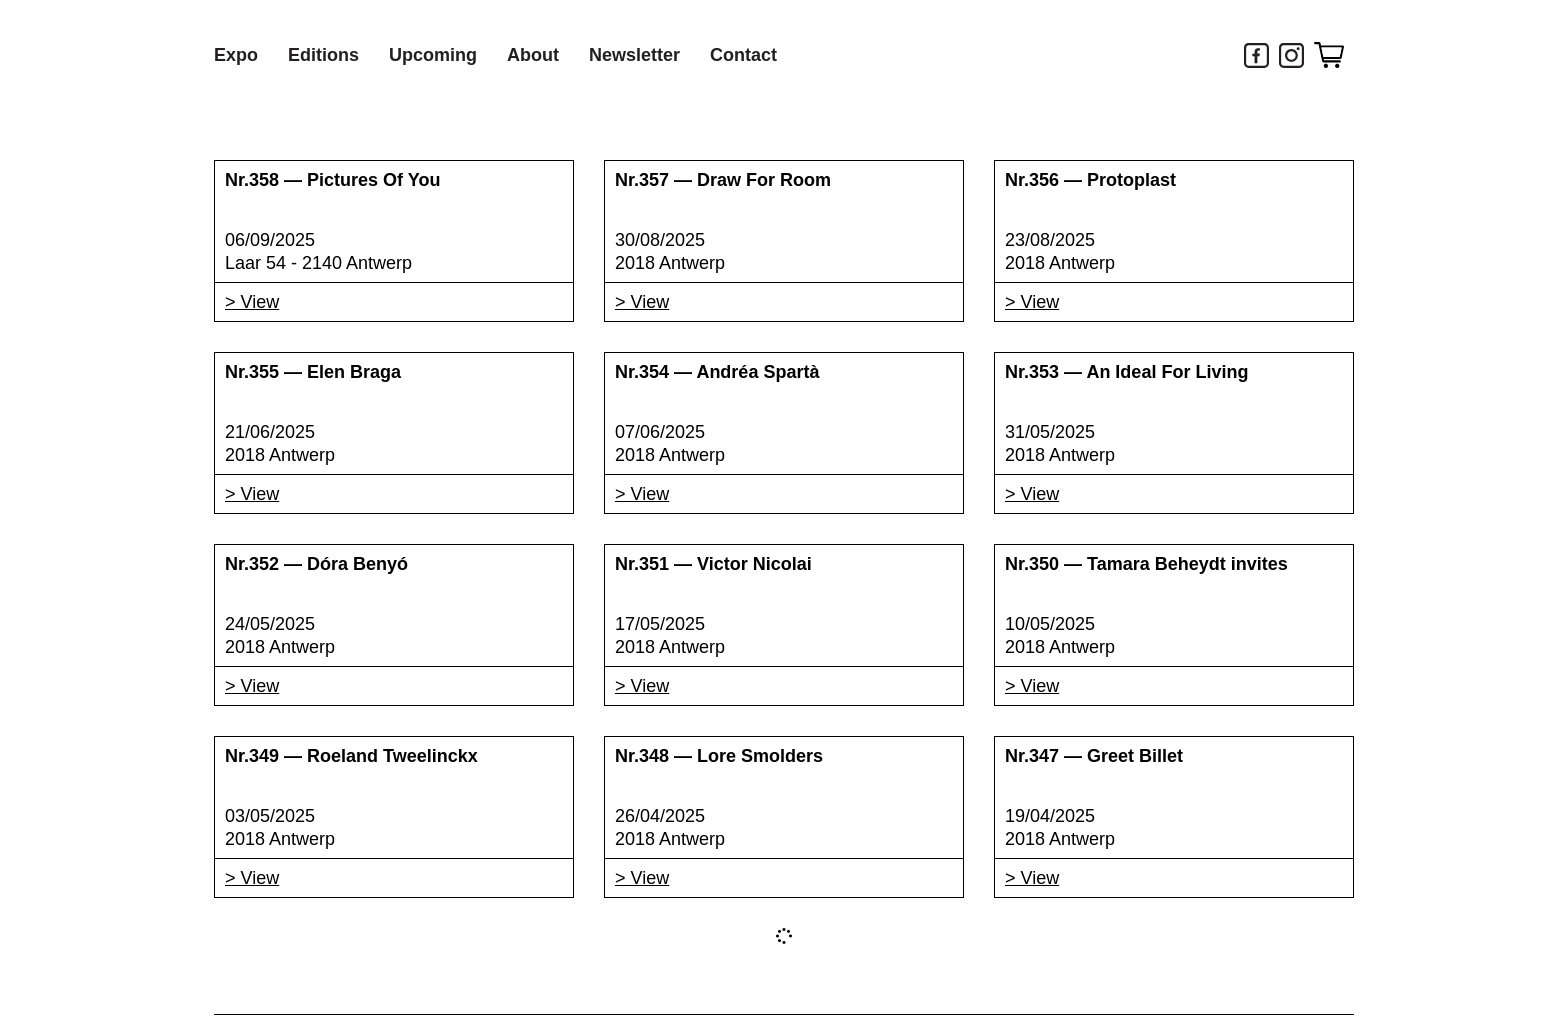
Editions (323, 55)
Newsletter (634, 55)
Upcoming (433, 55)
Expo (236, 55)
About (533, 55)
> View (252, 302)
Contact (743, 55)
